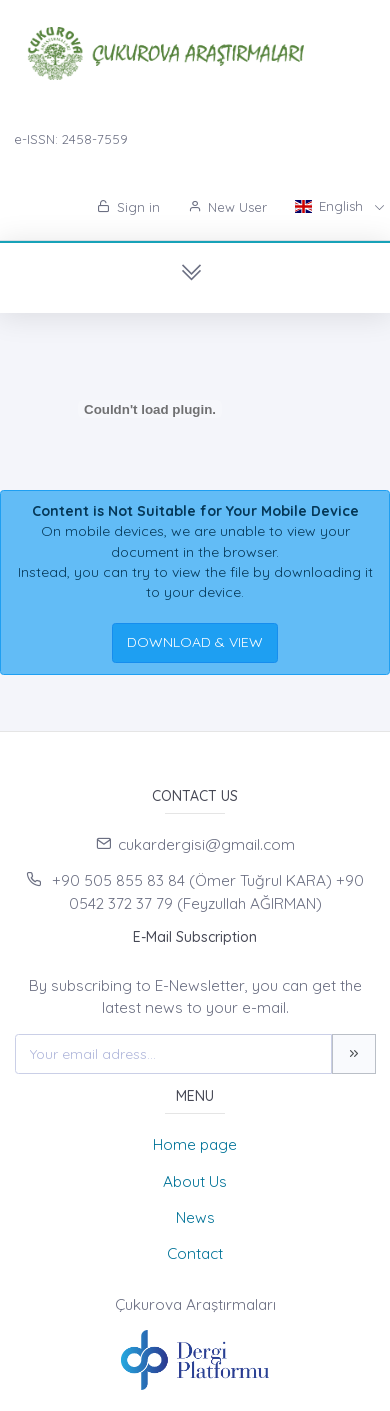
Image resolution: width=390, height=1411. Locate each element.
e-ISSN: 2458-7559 (71, 139)
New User (227, 207)
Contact (195, 1253)
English (331, 206)
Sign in (128, 207)
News (195, 1217)
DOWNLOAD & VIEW (195, 642)
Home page (195, 1144)
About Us (195, 1181)
